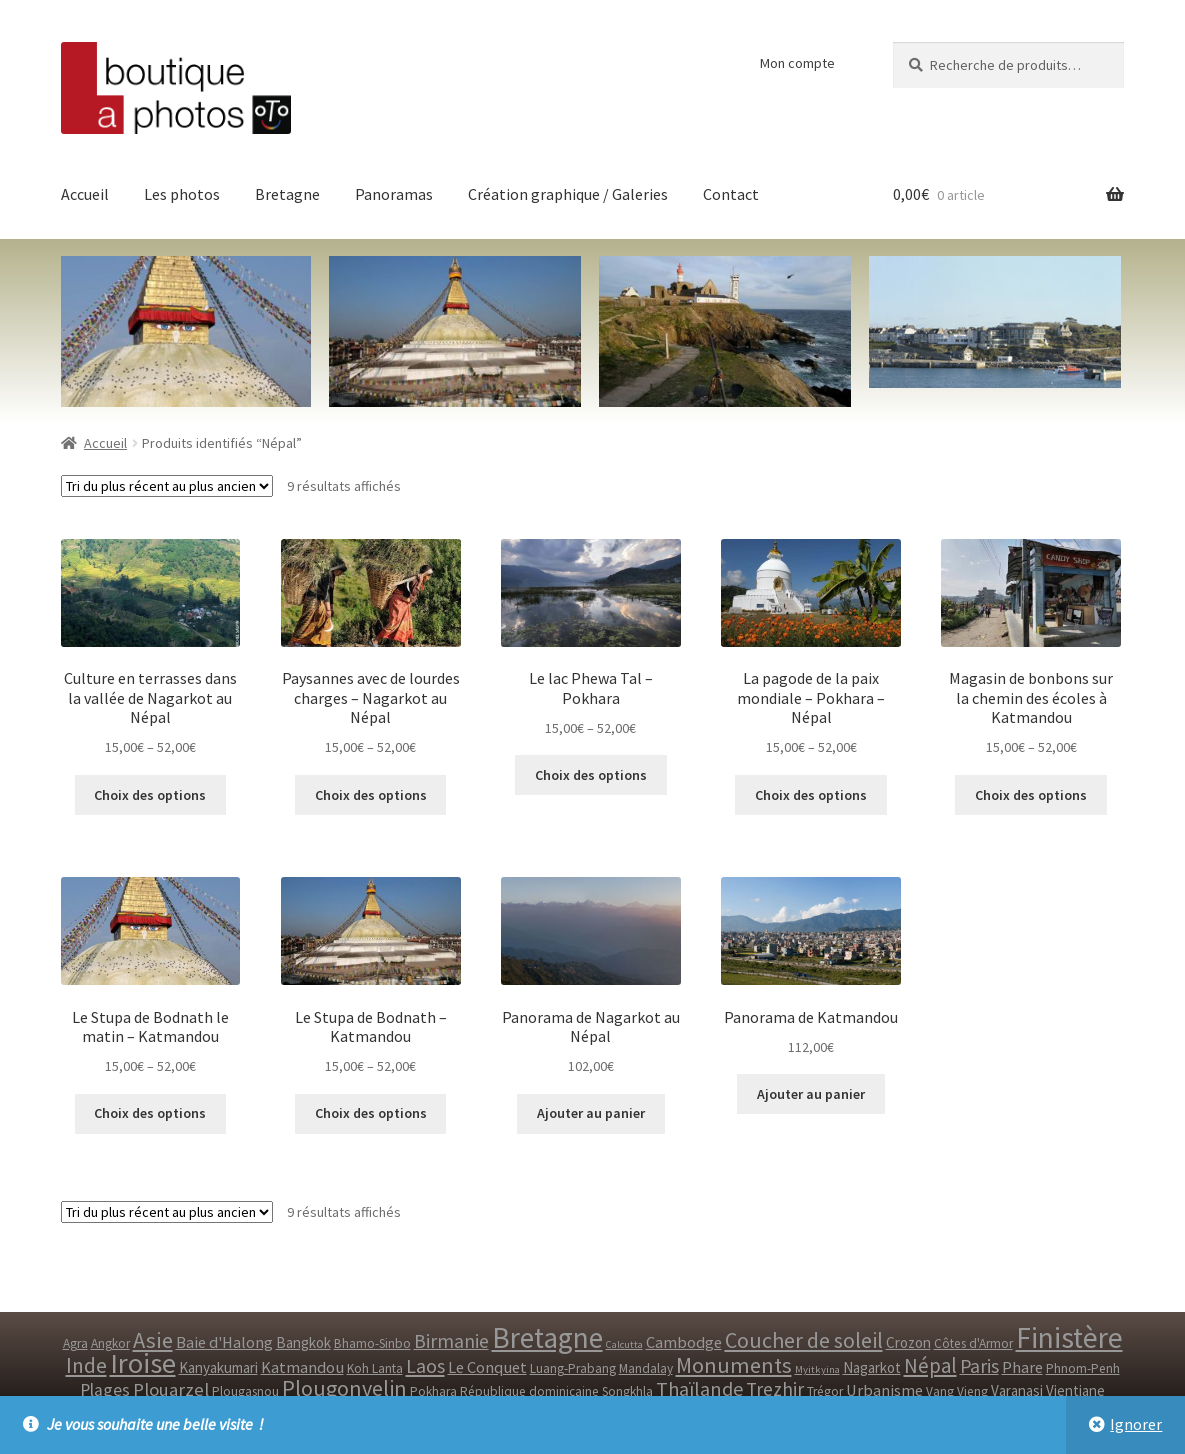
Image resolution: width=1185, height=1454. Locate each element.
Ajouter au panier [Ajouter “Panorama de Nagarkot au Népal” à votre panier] (591, 1113)
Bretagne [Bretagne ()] (547, 1337)
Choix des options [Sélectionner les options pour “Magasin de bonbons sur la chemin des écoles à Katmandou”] (1031, 795)
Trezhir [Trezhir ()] (775, 1389)
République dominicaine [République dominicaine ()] (529, 1391)
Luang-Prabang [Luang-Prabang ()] (573, 1368)
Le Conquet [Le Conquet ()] (487, 1367)
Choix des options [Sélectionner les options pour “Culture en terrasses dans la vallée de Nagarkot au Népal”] (150, 795)
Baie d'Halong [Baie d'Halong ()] (224, 1342)
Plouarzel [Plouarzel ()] (171, 1389)
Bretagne (287, 194)
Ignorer (1136, 1424)
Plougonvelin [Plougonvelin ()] (344, 1388)
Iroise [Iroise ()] (143, 1363)
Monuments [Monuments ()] (734, 1365)
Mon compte (797, 63)
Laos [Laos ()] (425, 1365)
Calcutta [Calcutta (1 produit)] (624, 1344)
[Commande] (167, 486)
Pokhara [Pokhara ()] (433, 1391)
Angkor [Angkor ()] (110, 1343)
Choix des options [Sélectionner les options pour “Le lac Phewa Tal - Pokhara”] (591, 775)
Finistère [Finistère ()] (1069, 1337)
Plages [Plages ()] (105, 1390)
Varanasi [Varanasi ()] (1017, 1390)
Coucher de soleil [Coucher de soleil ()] (804, 1340)
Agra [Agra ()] (75, 1343)
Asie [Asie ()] (153, 1340)
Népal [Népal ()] (930, 1365)
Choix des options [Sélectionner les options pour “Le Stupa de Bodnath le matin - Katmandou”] (150, 1113)
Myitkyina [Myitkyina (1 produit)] (817, 1369)
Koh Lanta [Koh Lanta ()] (375, 1368)
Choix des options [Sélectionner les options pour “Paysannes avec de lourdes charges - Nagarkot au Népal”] (371, 795)
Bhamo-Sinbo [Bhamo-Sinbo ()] (372, 1343)
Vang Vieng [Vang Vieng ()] (957, 1391)
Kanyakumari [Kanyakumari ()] (218, 1367)
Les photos (182, 194)
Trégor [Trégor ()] (825, 1391)
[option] (995, 322)
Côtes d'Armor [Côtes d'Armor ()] (973, 1343)
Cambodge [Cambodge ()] (684, 1342)
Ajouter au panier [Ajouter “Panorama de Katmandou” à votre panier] (811, 1094)
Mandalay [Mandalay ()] (646, 1368)
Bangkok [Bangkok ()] (303, 1342)
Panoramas (394, 194)
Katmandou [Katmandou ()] (302, 1367)
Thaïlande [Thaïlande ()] (699, 1388)
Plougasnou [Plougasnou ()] (245, 1391)
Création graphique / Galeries (568, 194)
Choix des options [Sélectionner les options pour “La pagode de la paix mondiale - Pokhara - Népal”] (811, 795)
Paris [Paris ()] (979, 1366)
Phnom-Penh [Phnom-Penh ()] (1083, 1368)
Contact (731, 194)
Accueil (85, 194)
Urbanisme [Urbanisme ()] (884, 1390)
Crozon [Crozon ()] (908, 1342)
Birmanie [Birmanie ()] (451, 1341)
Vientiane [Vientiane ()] (1075, 1390)
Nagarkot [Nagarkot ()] (872, 1367)
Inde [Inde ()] (86, 1365)
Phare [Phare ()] (1022, 1367)
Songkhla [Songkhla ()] (627, 1391)
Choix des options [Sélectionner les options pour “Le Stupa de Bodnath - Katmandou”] (371, 1113)
